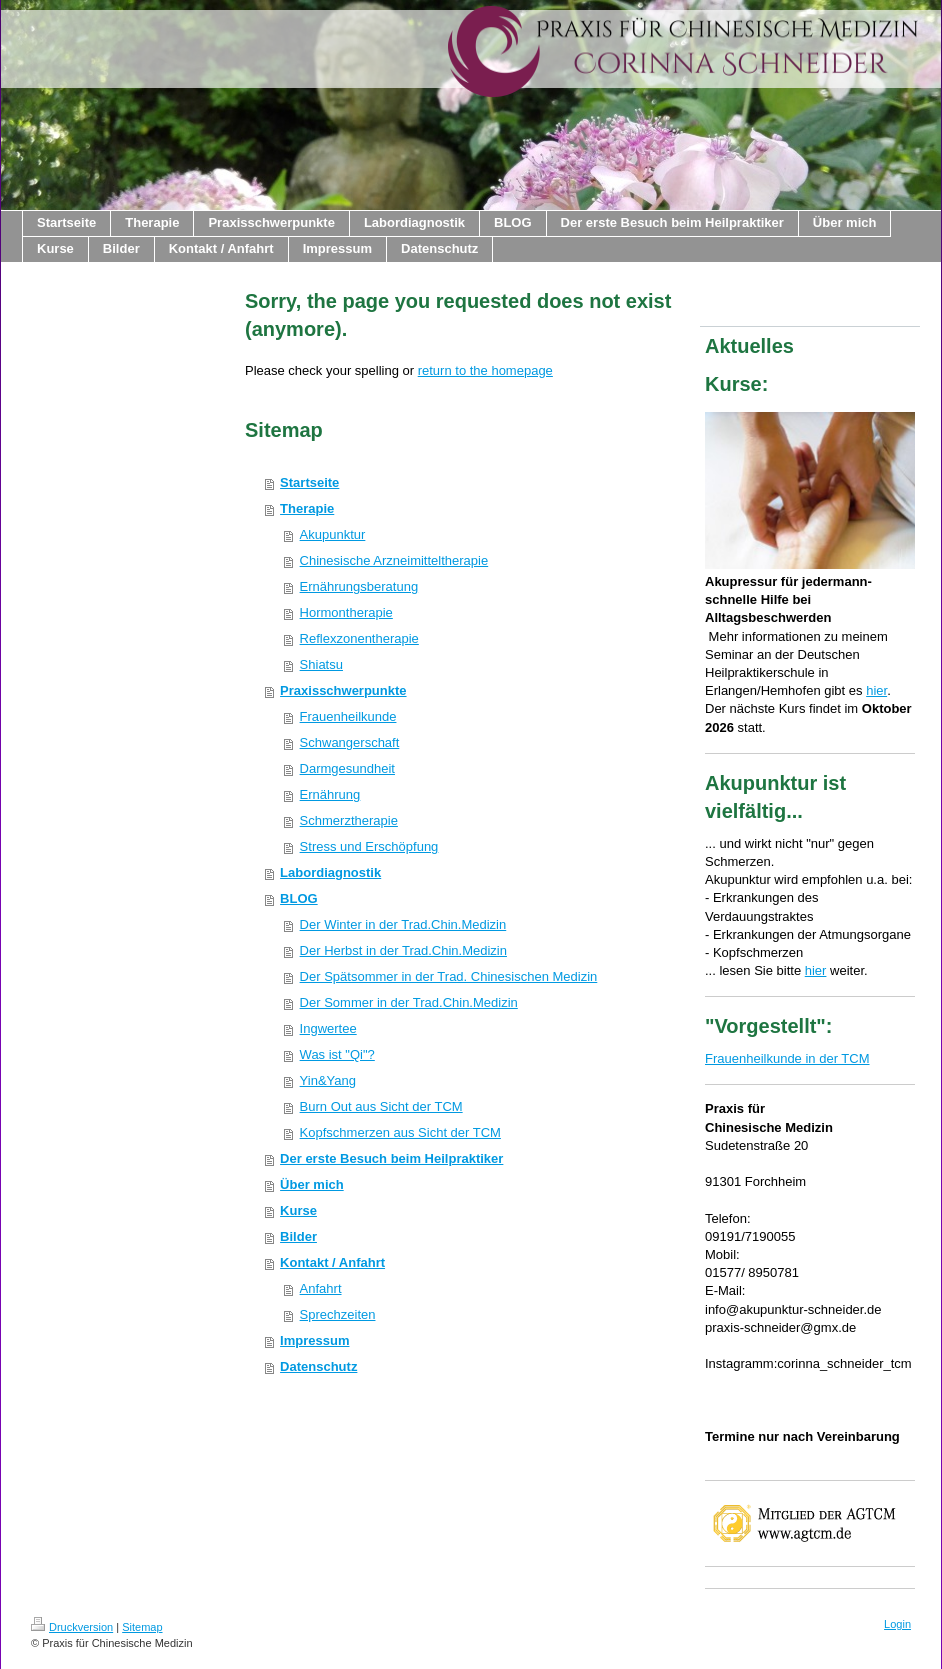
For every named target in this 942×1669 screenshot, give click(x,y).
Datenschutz (318, 1366)
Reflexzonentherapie (359, 638)
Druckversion (72, 1627)
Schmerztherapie (349, 820)
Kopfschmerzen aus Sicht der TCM (400, 1132)
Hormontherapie (346, 612)
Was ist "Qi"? (337, 1054)
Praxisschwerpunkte (343, 690)
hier (876, 690)
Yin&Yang (328, 1080)
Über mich (312, 1184)
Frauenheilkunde (348, 716)
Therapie (307, 508)
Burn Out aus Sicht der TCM (381, 1106)
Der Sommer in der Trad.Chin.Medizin (409, 1002)
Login (897, 1624)
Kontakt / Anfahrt (332, 1262)
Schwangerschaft (350, 742)
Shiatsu (321, 664)
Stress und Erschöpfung (369, 846)
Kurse (298, 1210)
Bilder (298, 1236)
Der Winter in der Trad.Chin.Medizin (403, 924)
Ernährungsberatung (359, 586)
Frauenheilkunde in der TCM (787, 1058)
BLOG (299, 898)
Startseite (309, 482)
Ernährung (330, 794)
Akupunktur (333, 534)
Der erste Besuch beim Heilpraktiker (391, 1158)
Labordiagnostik (330, 872)
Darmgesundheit (347, 768)
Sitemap (142, 1627)
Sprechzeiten (338, 1314)
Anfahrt (321, 1288)
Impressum (314, 1340)
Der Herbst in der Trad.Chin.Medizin (403, 950)
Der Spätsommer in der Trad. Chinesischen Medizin (449, 976)
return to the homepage (485, 370)
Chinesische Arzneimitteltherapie (394, 560)
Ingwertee (328, 1028)
